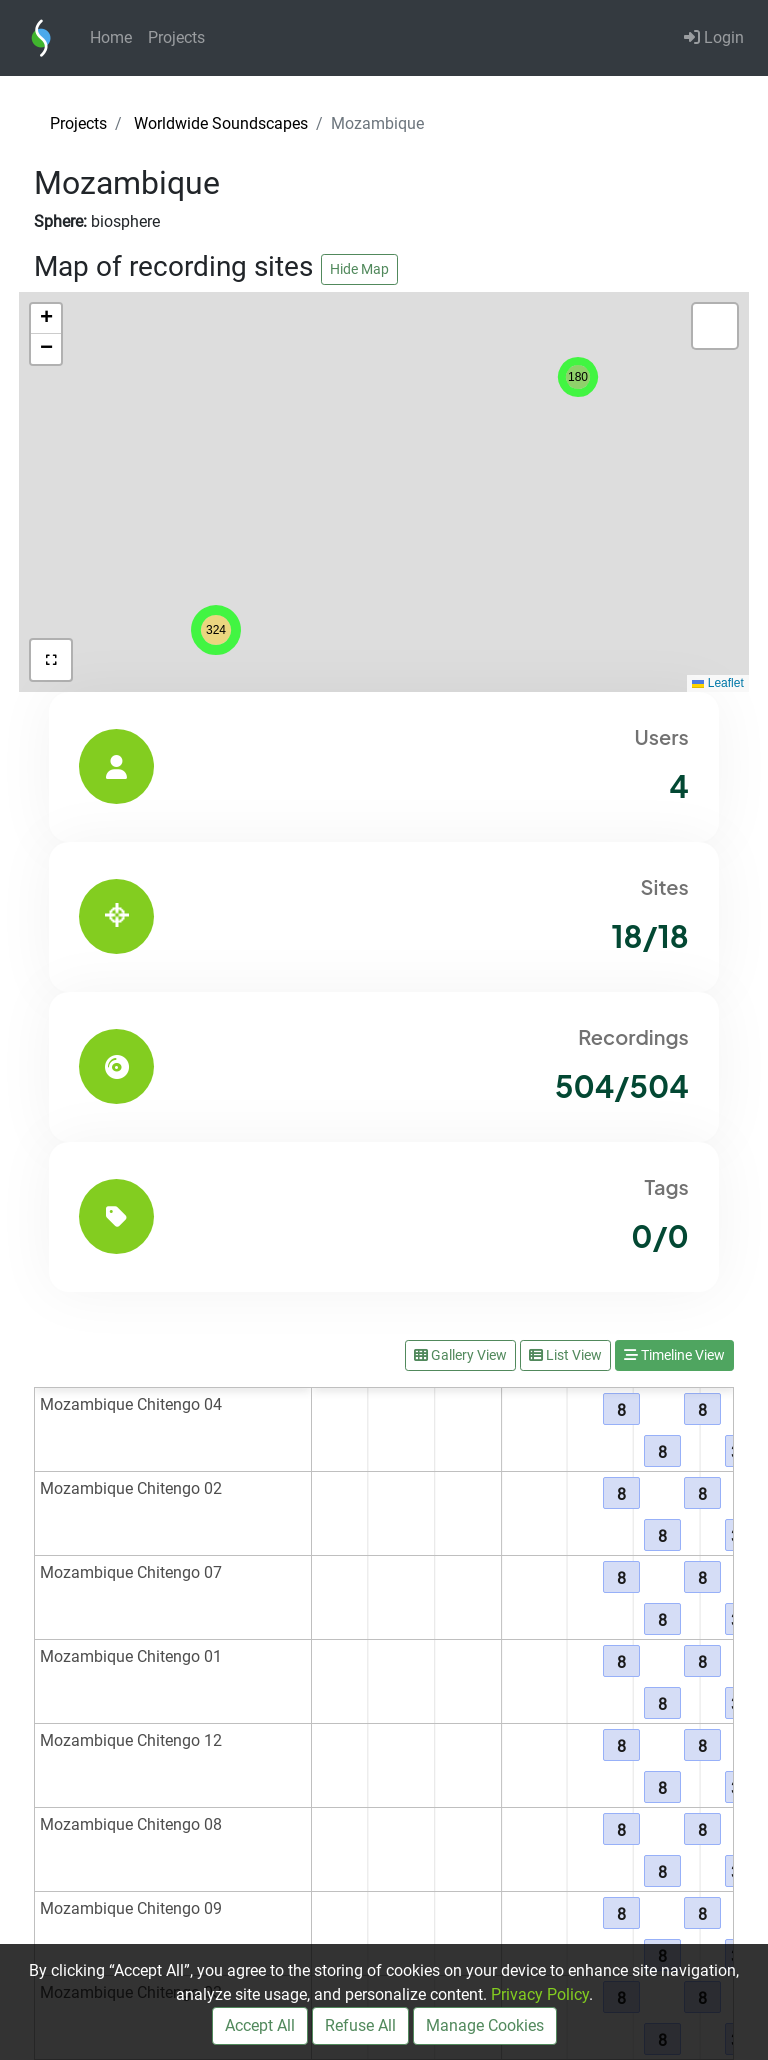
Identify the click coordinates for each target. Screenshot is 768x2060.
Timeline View (674, 1355)
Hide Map (359, 269)
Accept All (260, 2025)
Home (111, 37)
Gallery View (460, 1355)
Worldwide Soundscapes (221, 123)
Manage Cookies (485, 2025)
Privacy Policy (540, 1994)
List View (565, 1355)
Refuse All (360, 2025)
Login (714, 37)
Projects (176, 37)
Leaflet (717, 683)
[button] (216, 630)
